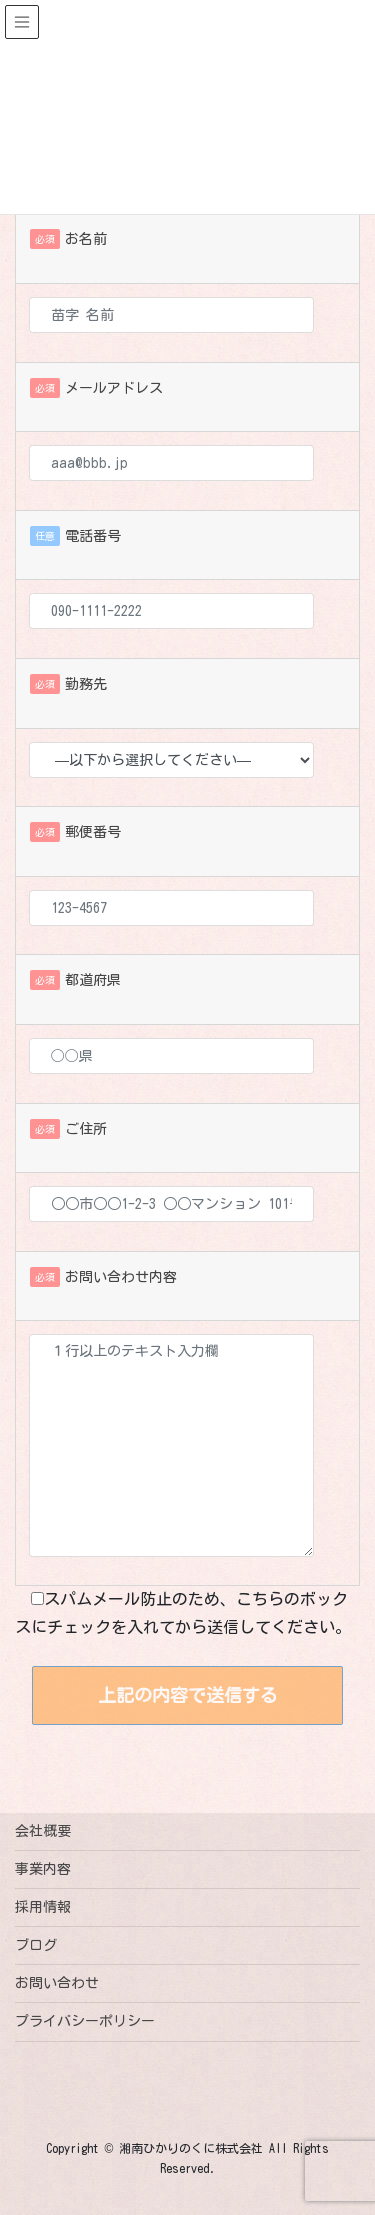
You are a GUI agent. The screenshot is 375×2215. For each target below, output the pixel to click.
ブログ (36, 1945)
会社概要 (43, 1831)
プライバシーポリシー (85, 2021)
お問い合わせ (57, 1983)
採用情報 (43, 1907)
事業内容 (43, 1869)
